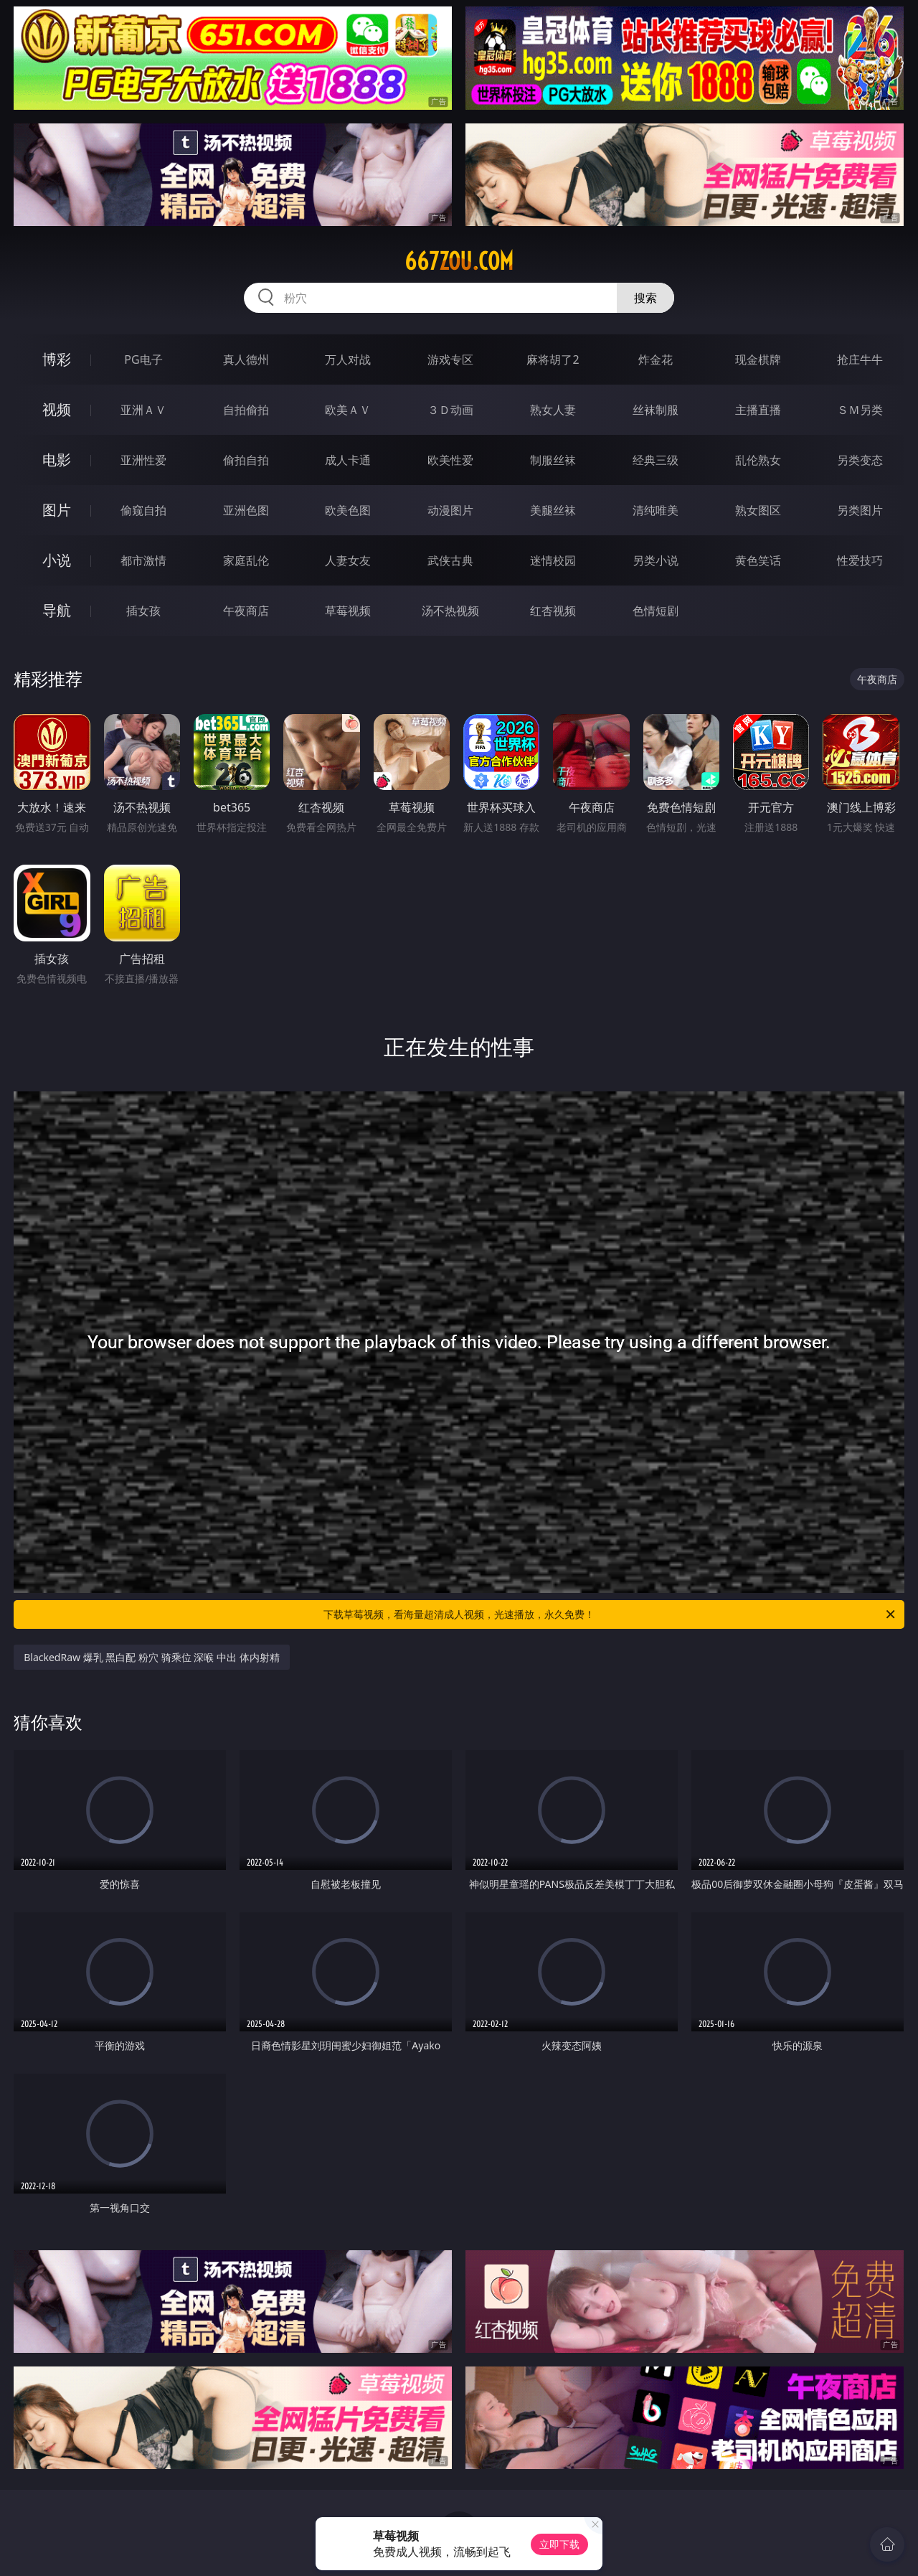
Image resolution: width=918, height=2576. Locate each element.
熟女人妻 (553, 410)
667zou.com (459, 261)
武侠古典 (450, 560)
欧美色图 (348, 510)
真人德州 (246, 359)
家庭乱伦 (246, 560)
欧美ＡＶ (348, 410)
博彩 (56, 359)
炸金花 (655, 359)
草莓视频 (348, 611)
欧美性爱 (450, 460)
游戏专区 (450, 359)
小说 (56, 560)
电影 (56, 459)
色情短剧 (655, 611)
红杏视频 (553, 611)
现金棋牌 (758, 359)
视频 (56, 409)
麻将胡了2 (552, 359)
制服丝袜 (553, 460)
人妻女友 (348, 560)
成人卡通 (348, 460)
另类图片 (860, 510)
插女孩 (143, 611)
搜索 (645, 298)
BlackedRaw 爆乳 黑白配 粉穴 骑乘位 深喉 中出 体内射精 (151, 1657)
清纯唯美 (655, 510)
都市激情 (143, 560)
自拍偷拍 (246, 410)
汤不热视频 (450, 611)
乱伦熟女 (758, 460)
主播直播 (758, 410)
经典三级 (655, 460)
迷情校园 (553, 560)
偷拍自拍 (246, 460)
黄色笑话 (758, 560)
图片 (56, 510)
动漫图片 (450, 510)
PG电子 (143, 359)
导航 (56, 610)
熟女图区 (758, 510)
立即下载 (559, 2544)
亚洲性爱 (143, 460)
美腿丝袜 (553, 510)
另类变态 (860, 460)
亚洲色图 (246, 510)
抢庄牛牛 (860, 359)
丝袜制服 (655, 410)
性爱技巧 (860, 560)
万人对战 (348, 359)
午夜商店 (246, 611)
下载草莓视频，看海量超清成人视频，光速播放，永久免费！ (610, 1614)
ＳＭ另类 (860, 410)
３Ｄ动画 (450, 410)
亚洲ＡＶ (143, 410)
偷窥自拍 (143, 510)
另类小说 (655, 560)
